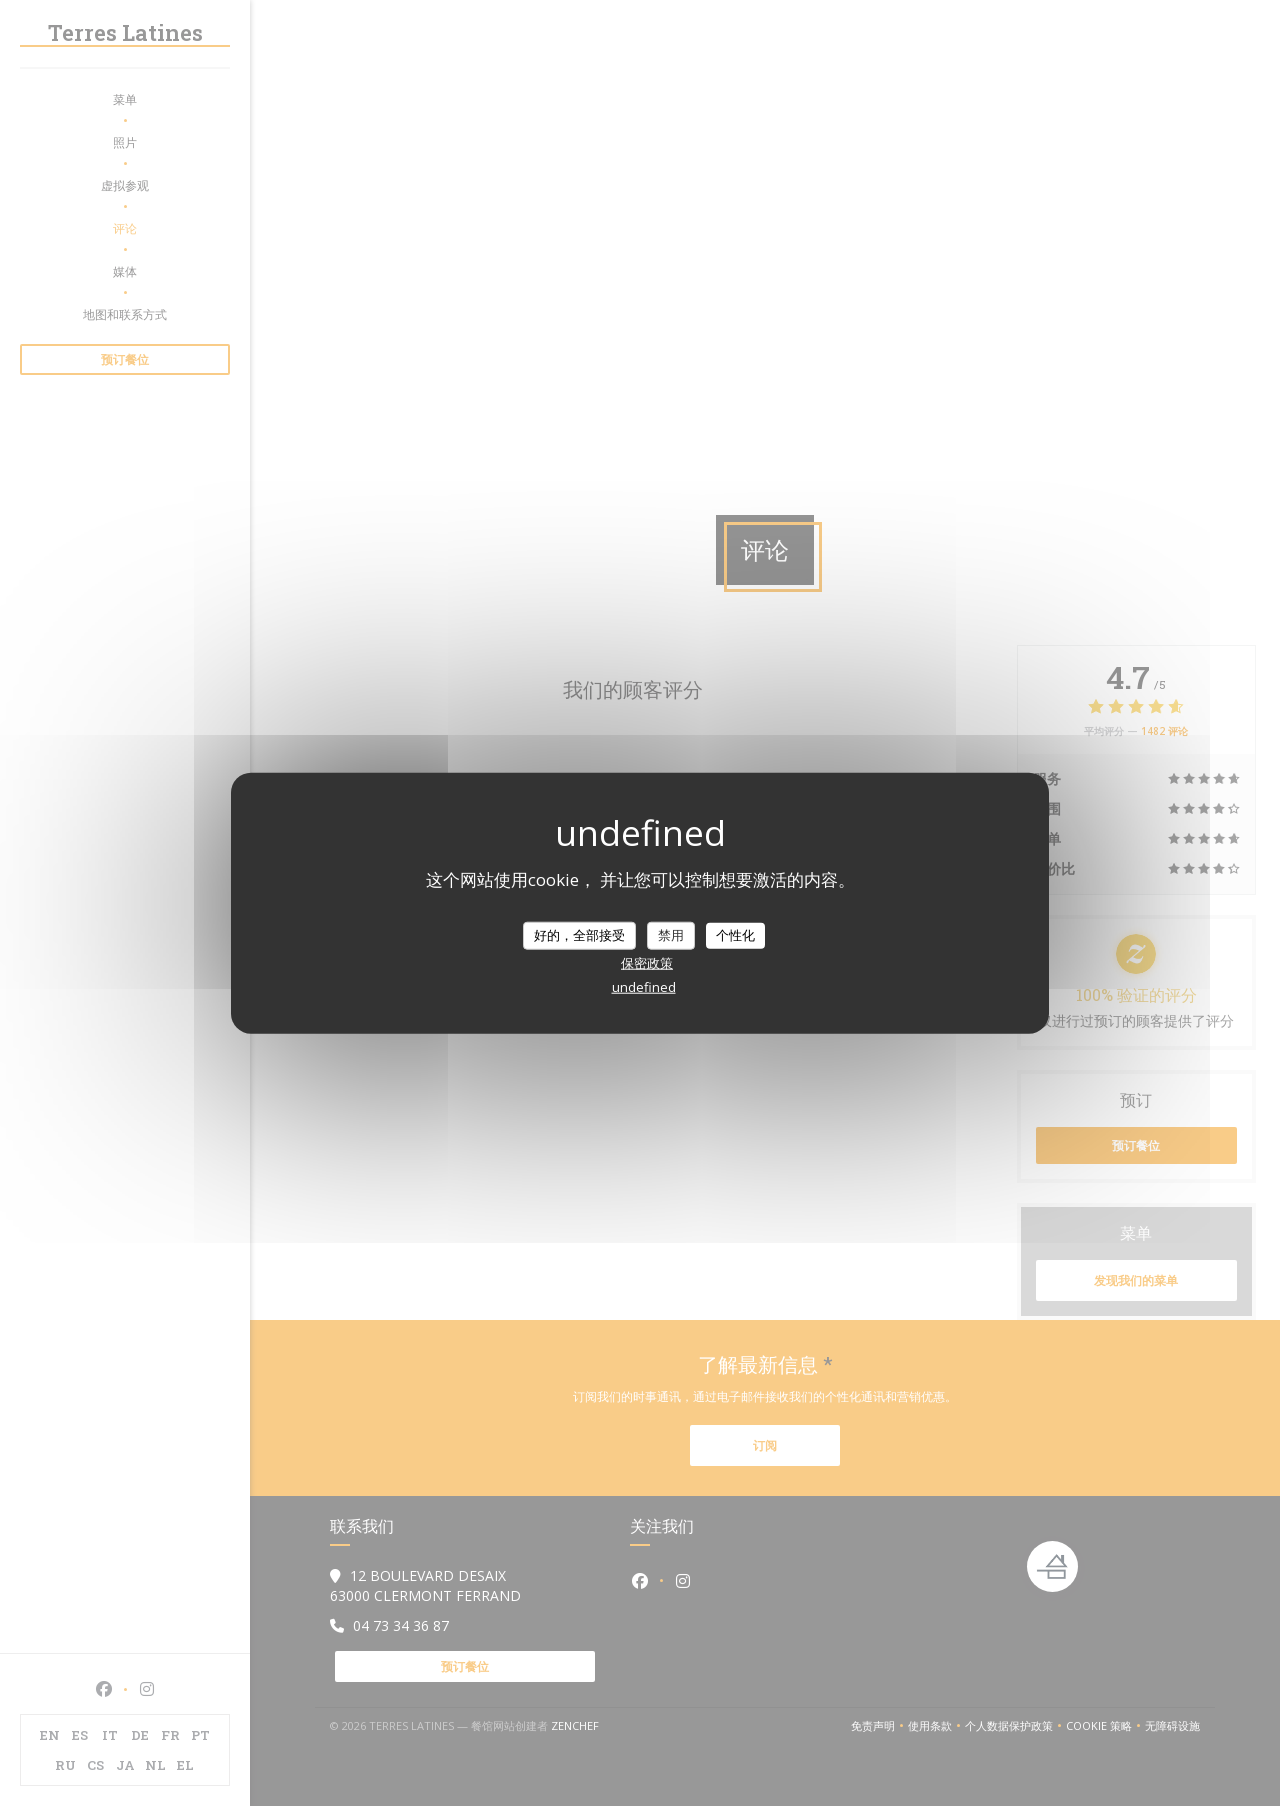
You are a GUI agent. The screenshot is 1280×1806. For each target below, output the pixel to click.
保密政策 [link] (647, 962)
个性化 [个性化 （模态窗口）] (735, 935)
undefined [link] (644, 986)
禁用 (671, 935)
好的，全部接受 (579, 935)
